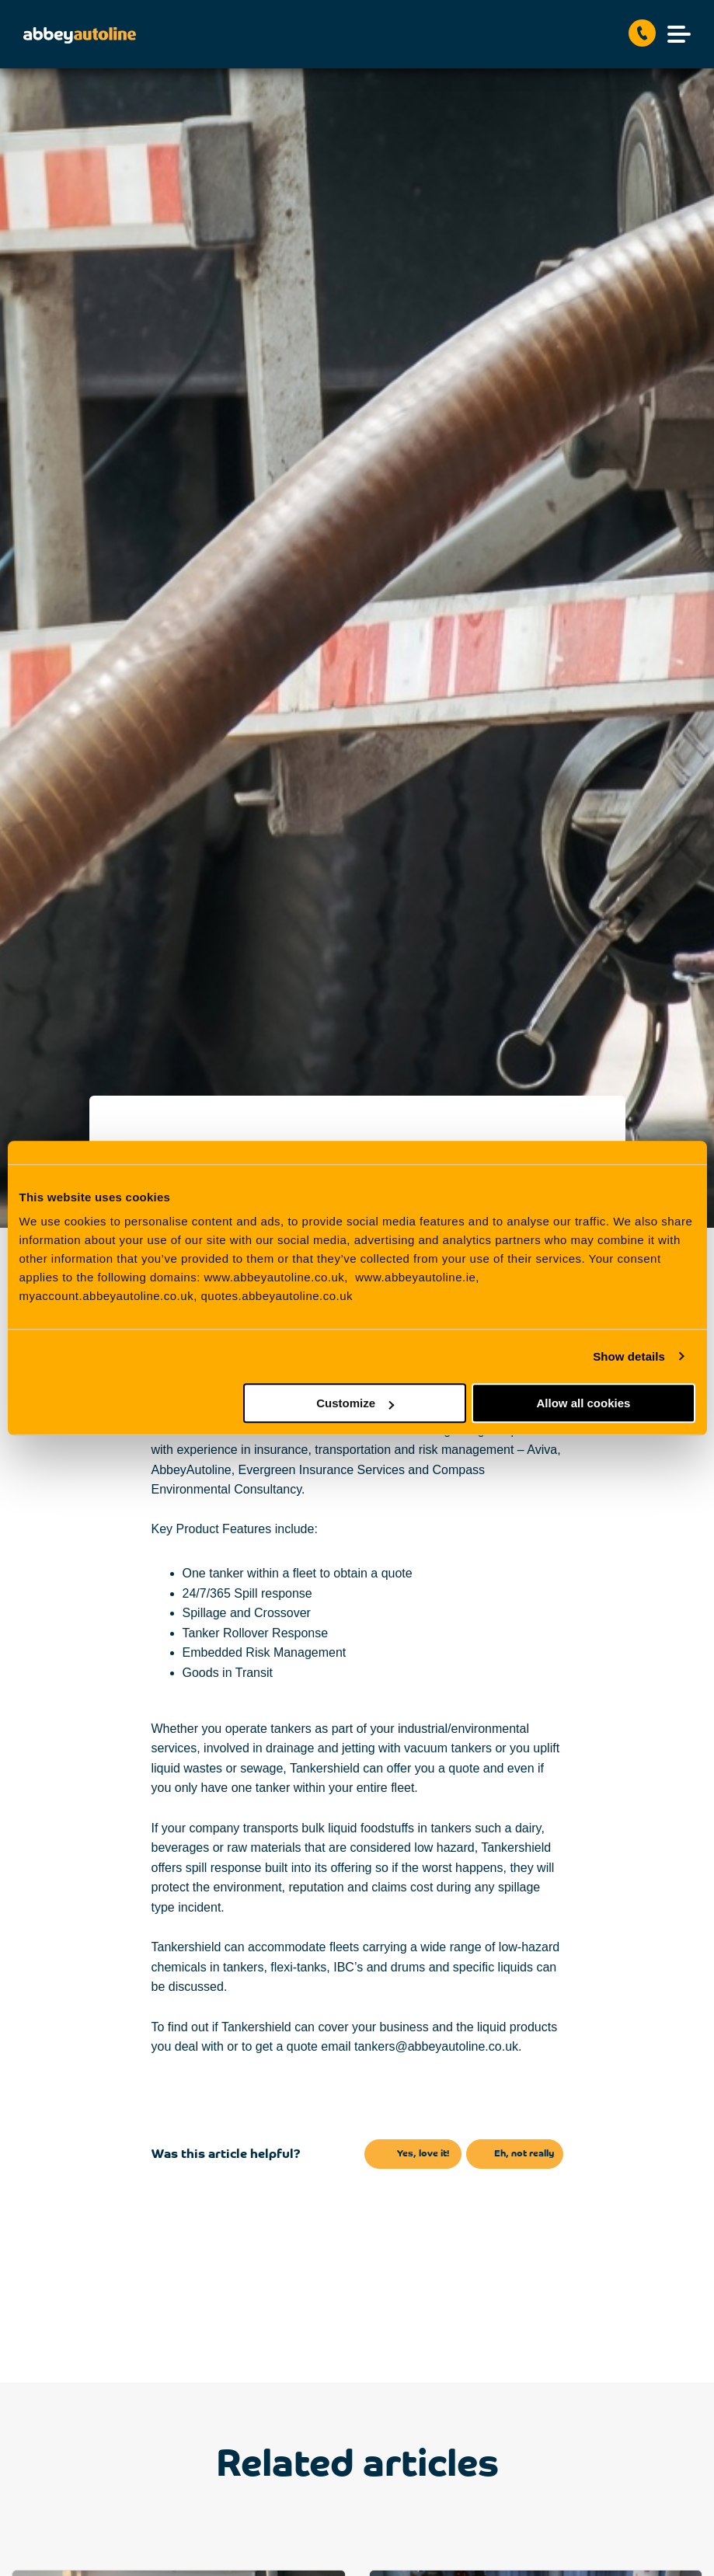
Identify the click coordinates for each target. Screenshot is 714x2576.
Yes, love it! (423, 2154)
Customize (355, 1403)
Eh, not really (524, 2154)
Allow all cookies (584, 1403)
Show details (629, 1356)
